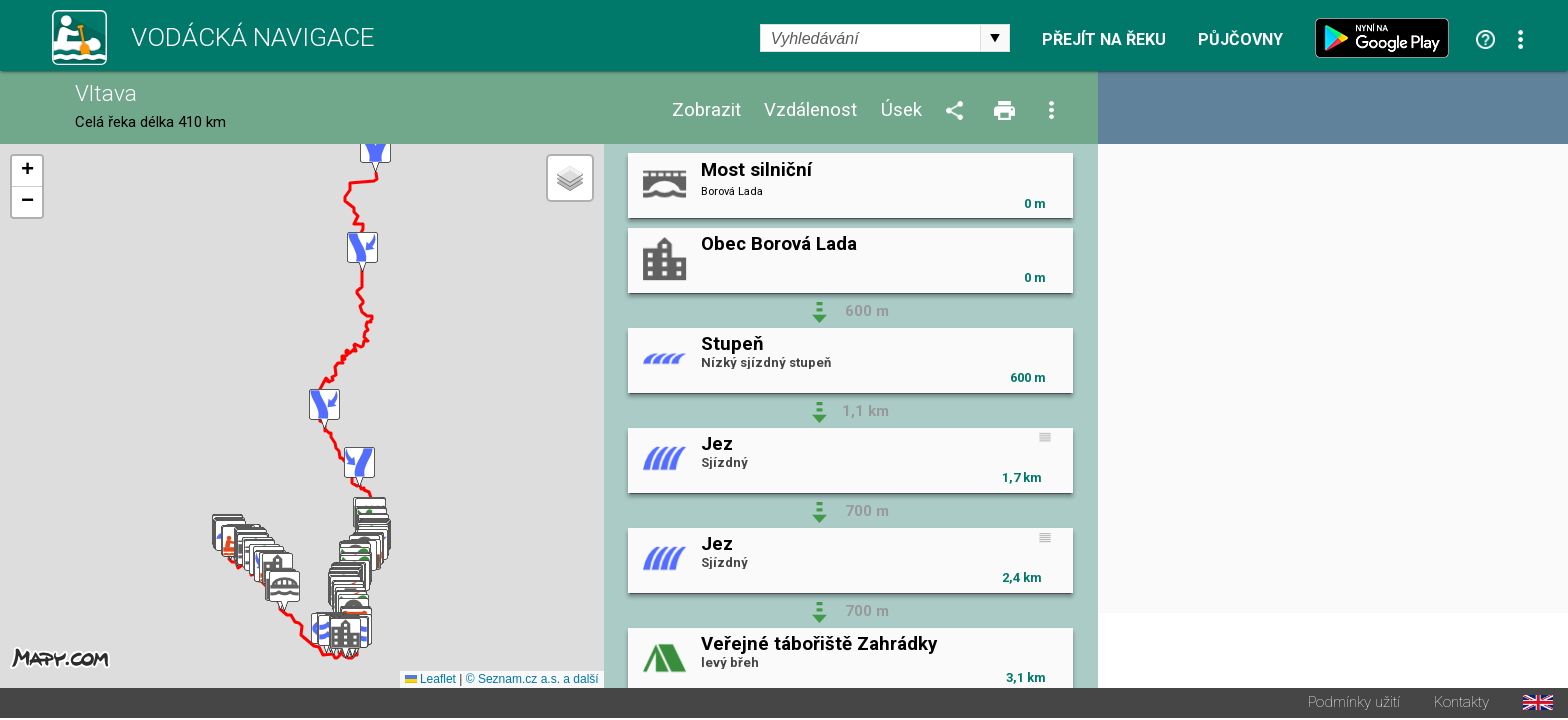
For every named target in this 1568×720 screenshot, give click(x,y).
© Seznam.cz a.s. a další (532, 681)
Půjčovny (1240, 40)
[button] (284, 592)
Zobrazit (706, 110)
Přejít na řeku (1104, 40)
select (995, 38)
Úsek (901, 110)
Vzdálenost (810, 110)
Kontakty (1461, 704)
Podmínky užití (1354, 704)
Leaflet (430, 681)
